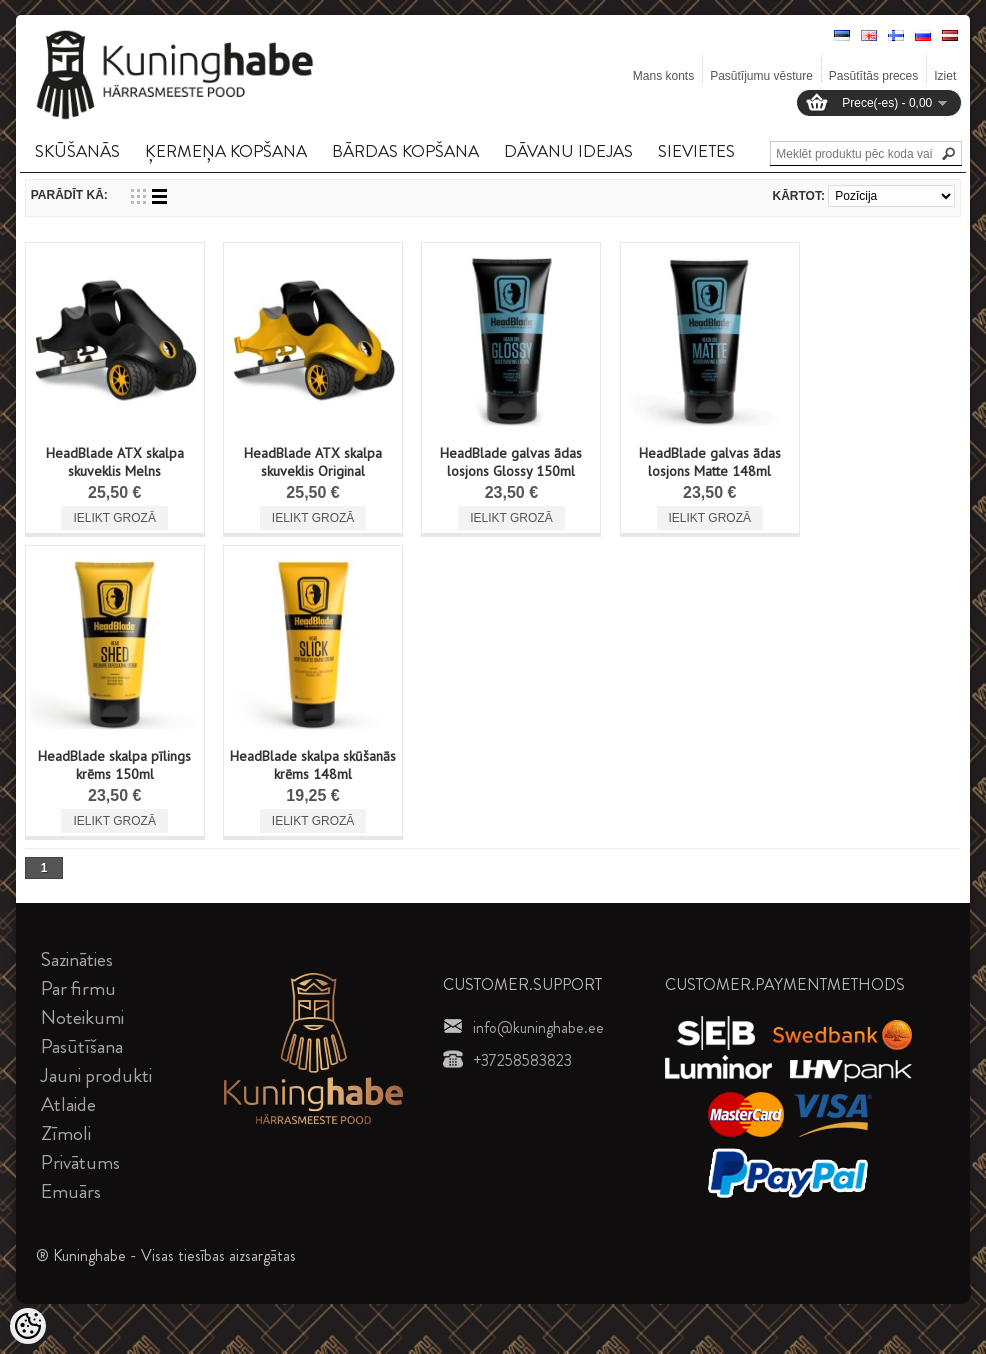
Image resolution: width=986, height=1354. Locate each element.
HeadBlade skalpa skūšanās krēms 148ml (313, 765)
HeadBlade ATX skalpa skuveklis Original (313, 462)
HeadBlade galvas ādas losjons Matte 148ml (710, 462)
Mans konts (663, 76)
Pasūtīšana (82, 1046)
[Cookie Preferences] (28, 1326)
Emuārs (71, 1191)
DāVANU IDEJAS (568, 151)
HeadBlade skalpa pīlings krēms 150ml (114, 765)
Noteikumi (82, 1017)
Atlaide (68, 1104)
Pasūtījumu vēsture (761, 76)
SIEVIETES (696, 151)
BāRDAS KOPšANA (405, 151)
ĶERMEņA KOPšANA (226, 151)
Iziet (945, 76)
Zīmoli (66, 1133)
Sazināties (77, 959)
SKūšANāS (77, 151)
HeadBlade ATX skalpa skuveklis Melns (115, 462)
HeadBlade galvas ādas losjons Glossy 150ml (511, 462)
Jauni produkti (96, 1075)
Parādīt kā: (69, 195)
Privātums (80, 1162)
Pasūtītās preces (873, 76)
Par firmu (78, 988)
